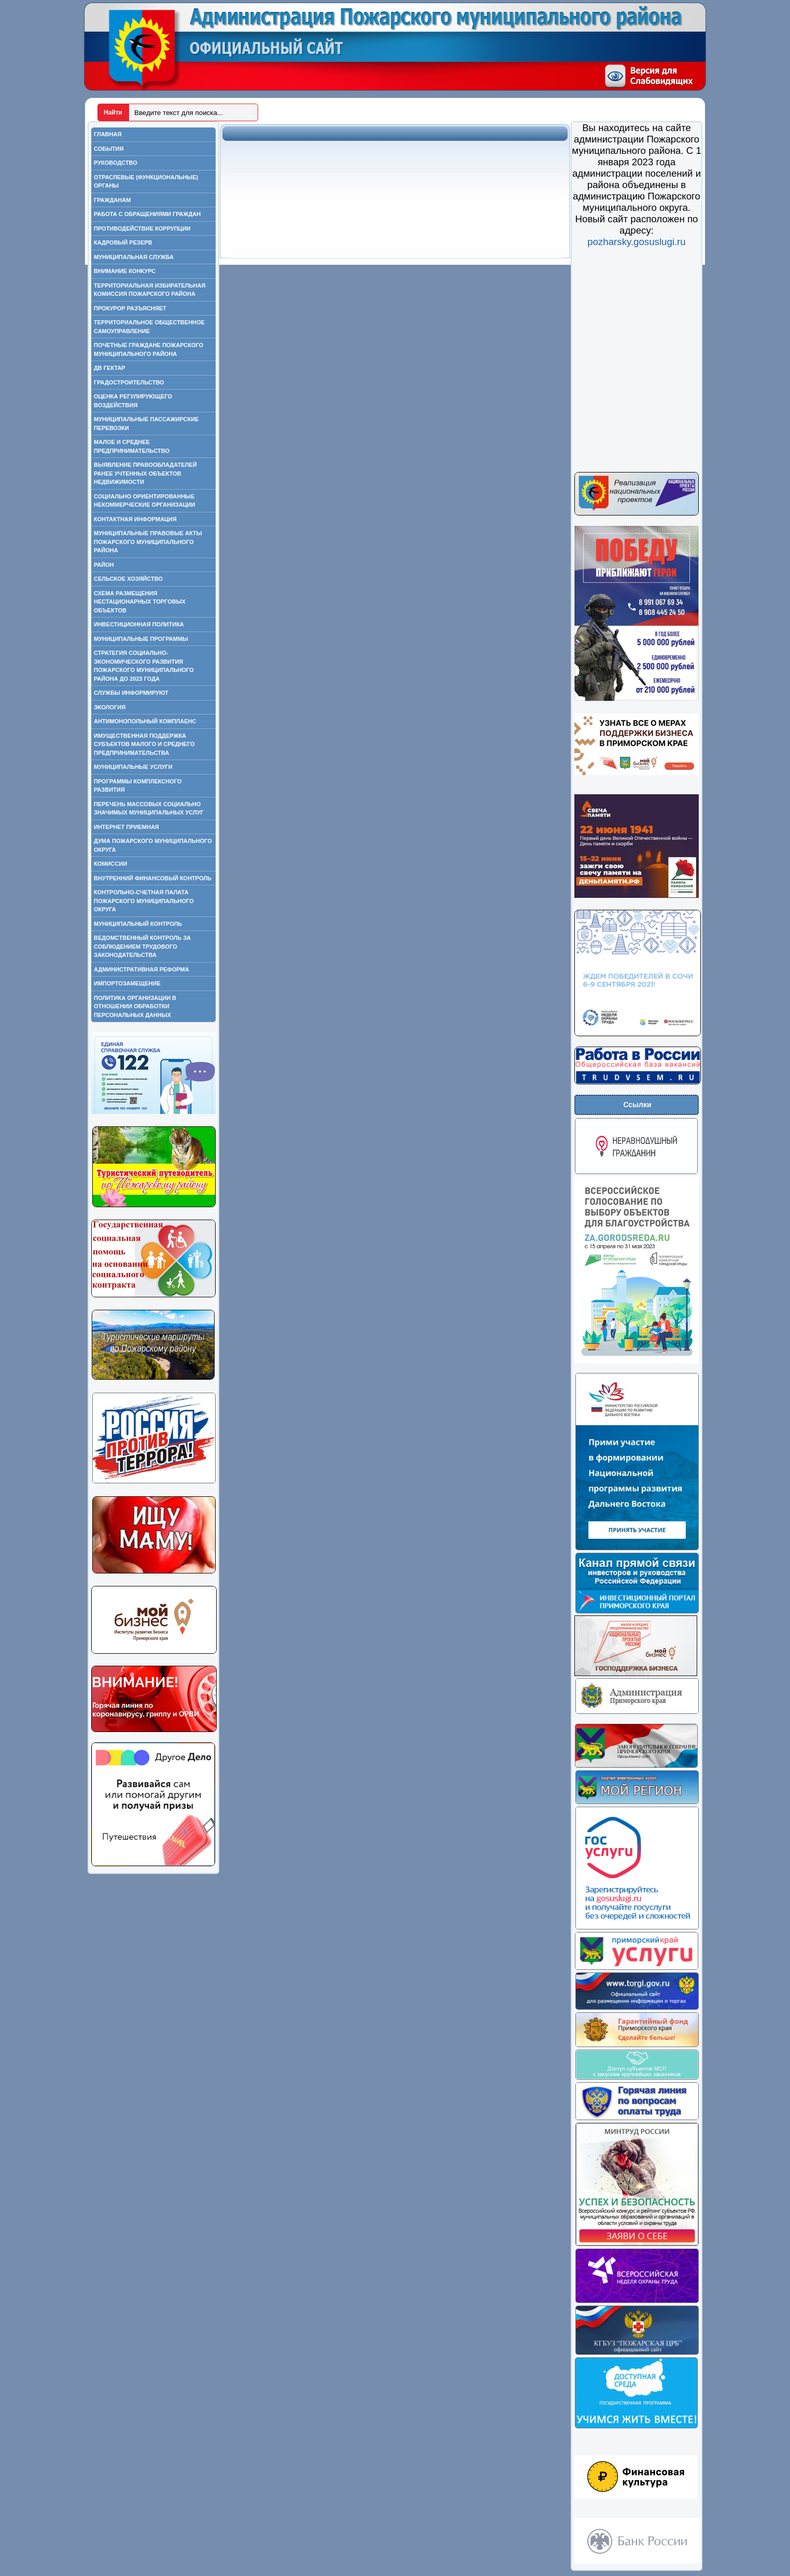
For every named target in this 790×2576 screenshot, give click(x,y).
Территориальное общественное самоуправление (149, 326)
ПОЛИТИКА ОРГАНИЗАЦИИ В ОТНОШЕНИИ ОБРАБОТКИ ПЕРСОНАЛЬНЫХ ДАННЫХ (135, 1006)
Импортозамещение (127, 983)
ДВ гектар (109, 368)
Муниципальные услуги (133, 767)
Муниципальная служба (134, 257)
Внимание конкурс (125, 271)
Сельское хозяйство (128, 579)
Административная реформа (141, 969)
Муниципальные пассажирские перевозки (146, 423)
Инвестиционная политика (139, 624)
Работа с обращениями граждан (147, 214)
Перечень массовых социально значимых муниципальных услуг (149, 808)
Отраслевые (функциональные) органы (146, 181)
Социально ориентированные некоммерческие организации (144, 500)
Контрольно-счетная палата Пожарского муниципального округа (144, 900)
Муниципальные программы (141, 639)
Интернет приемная (126, 827)
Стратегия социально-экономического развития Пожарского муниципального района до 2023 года (144, 666)
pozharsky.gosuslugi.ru (636, 241)
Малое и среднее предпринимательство (132, 446)
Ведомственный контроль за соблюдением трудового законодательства (142, 946)
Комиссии (110, 864)
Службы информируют (131, 693)
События (108, 149)
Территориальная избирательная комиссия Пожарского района (149, 289)
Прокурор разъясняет (130, 308)
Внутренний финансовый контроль (152, 878)
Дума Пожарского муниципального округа (153, 845)
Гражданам (112, 200)
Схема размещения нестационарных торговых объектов (140, 601)
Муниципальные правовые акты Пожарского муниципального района (148, 541)
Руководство (115, 163)
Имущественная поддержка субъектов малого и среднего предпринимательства (144, 744)
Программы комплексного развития (137, 785)
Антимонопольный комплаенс (145, 721)
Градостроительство (129, 382)
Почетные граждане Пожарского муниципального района (148, 349)
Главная (107, 134)
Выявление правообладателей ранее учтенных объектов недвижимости (145, 473)
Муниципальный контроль (138, 924)
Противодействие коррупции (142, 228)
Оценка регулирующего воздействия (133, 400)
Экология (109, 707)
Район (104, 565)
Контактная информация (135, 519)
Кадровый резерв (123, 242)
